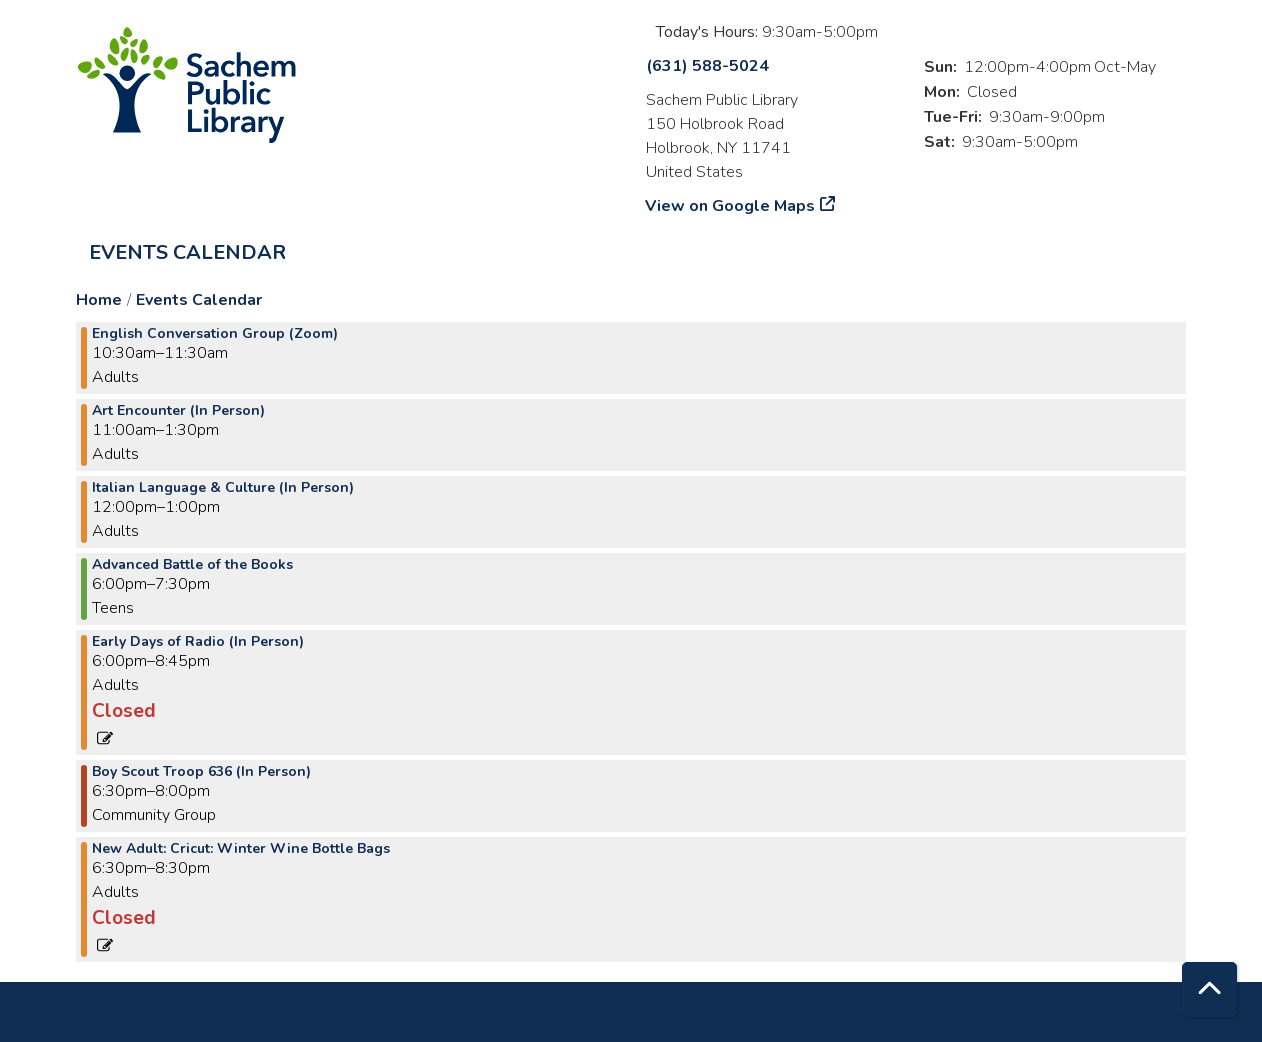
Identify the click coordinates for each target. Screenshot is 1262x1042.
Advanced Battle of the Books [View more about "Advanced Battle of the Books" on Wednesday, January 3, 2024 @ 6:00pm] (192, 565)
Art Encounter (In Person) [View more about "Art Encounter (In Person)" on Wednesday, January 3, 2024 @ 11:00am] (178, 411)
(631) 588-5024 (707, 66)
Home (99, 300)
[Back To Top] (1209, 989)
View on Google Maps (730, 206)
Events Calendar (187, 252)
